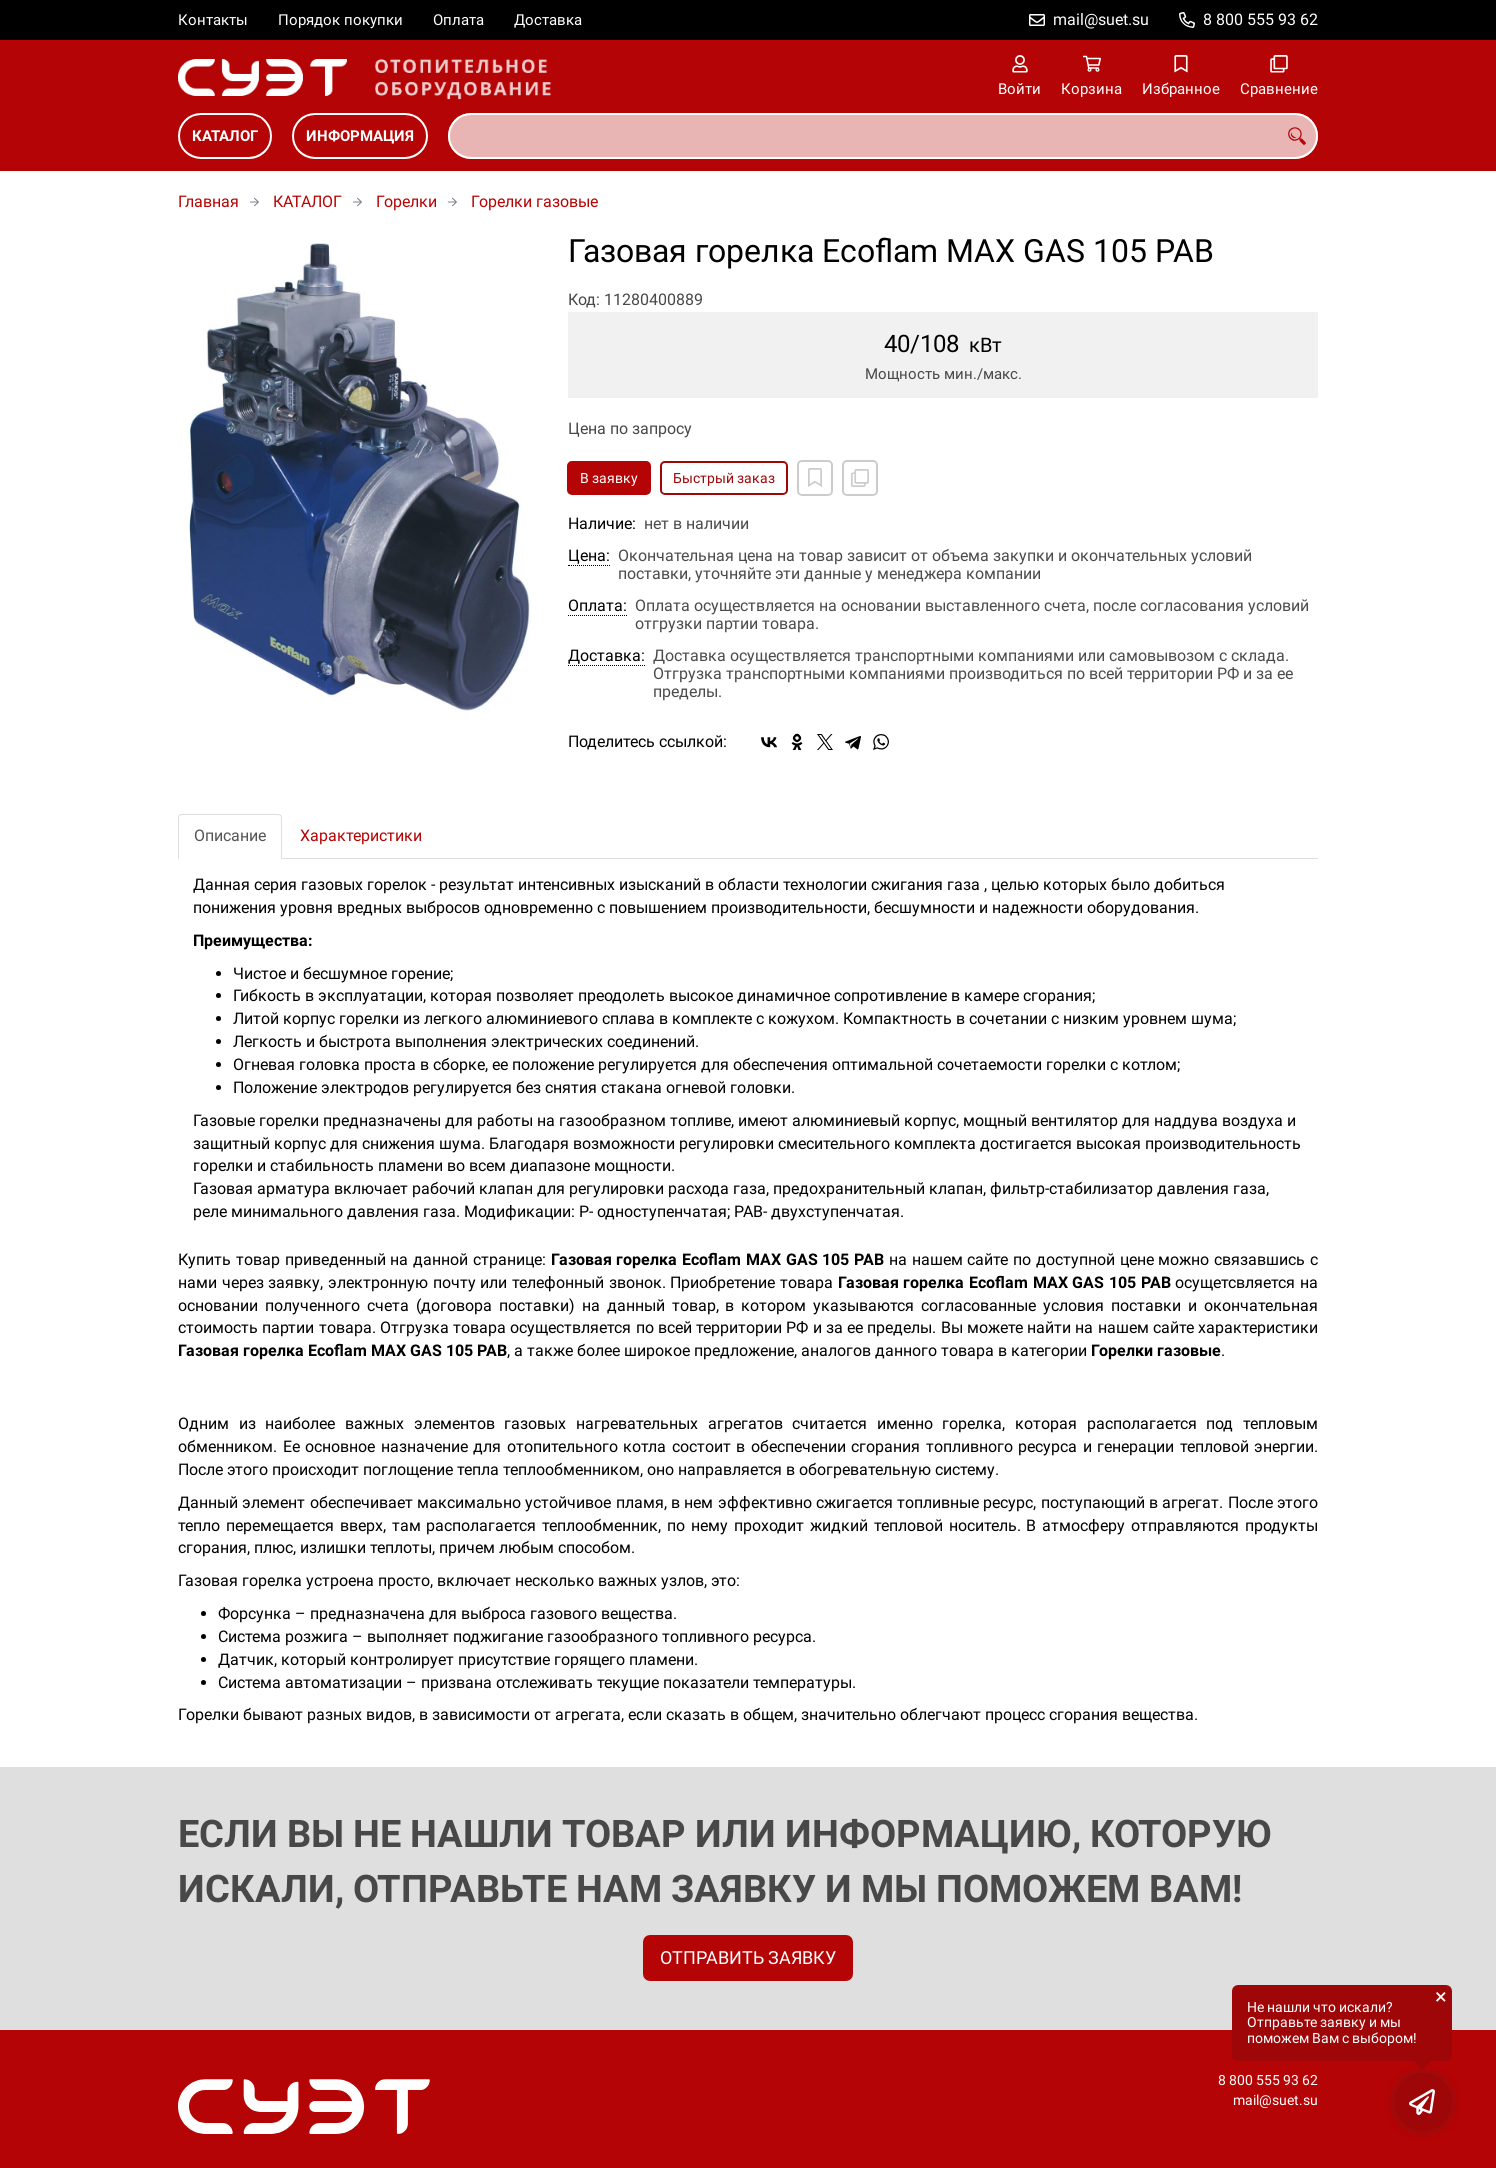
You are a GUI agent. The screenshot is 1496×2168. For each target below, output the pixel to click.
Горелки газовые (534, 201)
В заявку (609, 478)
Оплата (458, 20)
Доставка (548, 20)
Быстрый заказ (724, 478)
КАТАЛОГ (225, 136)
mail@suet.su (1101, 19)
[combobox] (883, 136)
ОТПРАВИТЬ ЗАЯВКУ (748, 1957)
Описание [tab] (230, 835)
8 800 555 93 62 (1260, 19)
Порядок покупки (340, 20)
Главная (208, 201)
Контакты (213, 20)
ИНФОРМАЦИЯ (360, 136)
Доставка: (606, 656)
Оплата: (597, 606)
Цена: (589, 556)
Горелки (406, 201)
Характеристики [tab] (361, 835)
